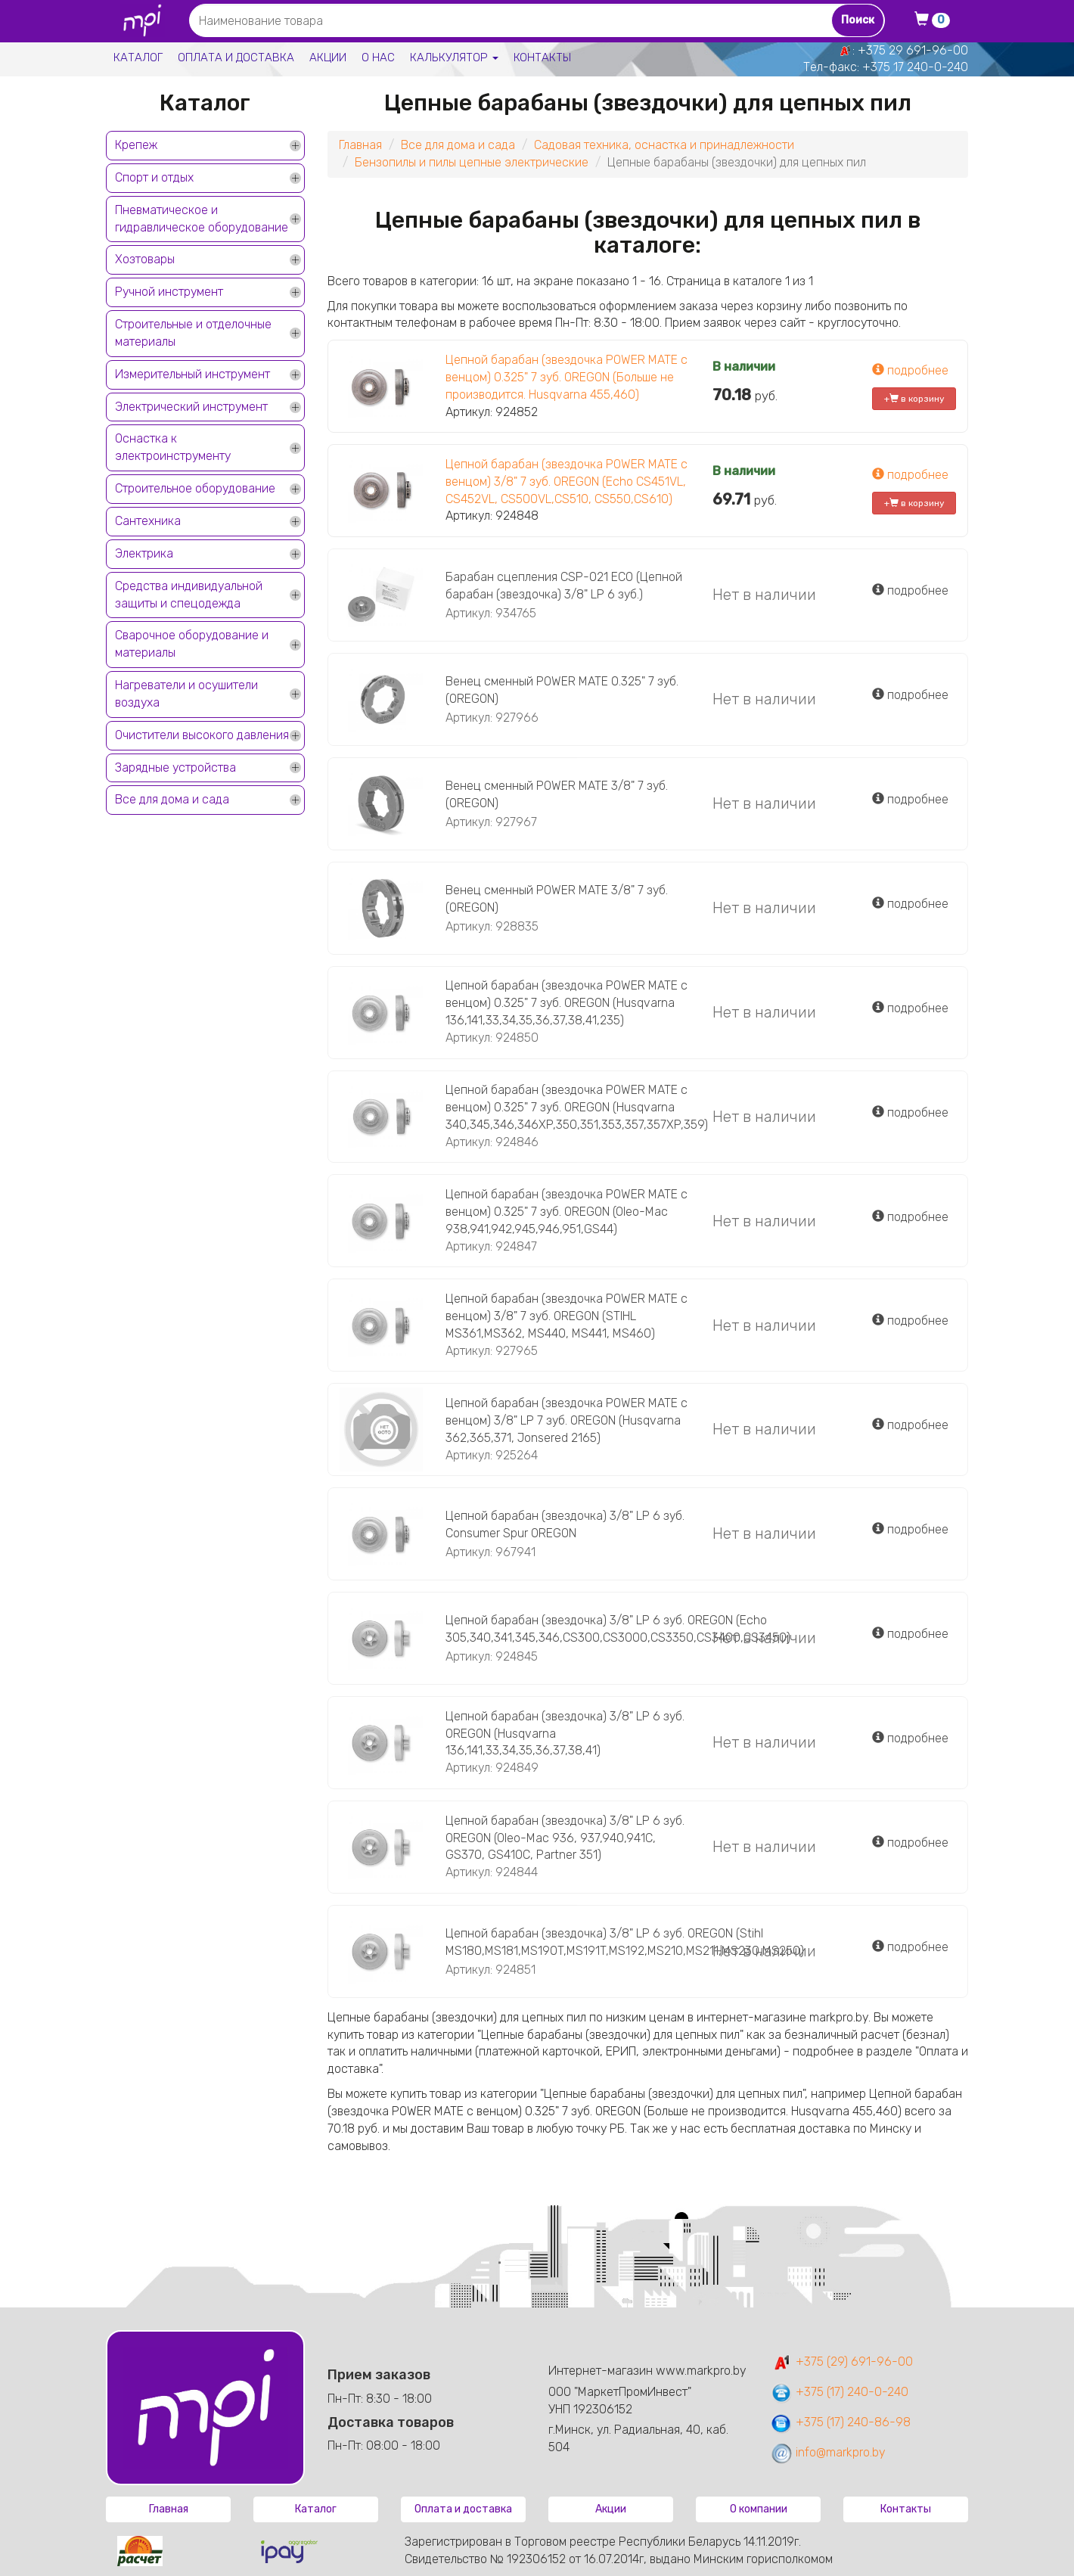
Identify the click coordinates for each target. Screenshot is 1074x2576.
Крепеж (136, 145)
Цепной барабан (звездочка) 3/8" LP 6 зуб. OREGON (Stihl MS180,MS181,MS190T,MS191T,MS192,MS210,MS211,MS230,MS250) (624, 1942)
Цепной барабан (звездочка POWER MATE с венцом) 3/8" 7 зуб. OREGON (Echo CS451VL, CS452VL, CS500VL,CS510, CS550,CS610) (566, 481)
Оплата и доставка (236, 57)
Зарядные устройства (175, 767)
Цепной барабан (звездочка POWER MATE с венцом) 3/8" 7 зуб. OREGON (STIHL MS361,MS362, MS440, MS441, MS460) (566, 1316)
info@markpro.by (828, 2452)
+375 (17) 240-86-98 (840, 2422)
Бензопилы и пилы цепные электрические (471, 162)
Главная (360, 145)
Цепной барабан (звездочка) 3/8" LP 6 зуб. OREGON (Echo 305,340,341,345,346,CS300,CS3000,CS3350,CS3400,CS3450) (617, 1629)
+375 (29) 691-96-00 (841, 2361)
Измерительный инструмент (192, 374)
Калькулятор (454, 57)
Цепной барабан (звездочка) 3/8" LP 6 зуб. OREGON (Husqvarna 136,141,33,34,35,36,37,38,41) (564, 1733)
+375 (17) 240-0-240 (839, 2392)
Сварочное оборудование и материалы (191, 644)
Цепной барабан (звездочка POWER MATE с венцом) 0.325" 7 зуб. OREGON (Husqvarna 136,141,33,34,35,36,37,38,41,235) (566, 1002)
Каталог (138, 57)
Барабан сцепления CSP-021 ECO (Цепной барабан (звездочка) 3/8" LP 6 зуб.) (563, 585)
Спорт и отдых (154, 177)
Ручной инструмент (169, 291)
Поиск (857, 20)
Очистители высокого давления (202, 735)
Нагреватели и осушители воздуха (186, 694)
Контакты (542, 57)
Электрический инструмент (191, 406)
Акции (327, 57)
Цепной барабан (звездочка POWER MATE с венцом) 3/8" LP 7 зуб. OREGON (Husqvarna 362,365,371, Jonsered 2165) (566, 1420)
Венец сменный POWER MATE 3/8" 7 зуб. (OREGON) (556, 794)
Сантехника (148, 521)
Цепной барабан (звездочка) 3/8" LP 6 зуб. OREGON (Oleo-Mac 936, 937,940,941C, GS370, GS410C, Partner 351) (564, 1838)
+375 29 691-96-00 (913, 50)
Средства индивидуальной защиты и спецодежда (188, 595)
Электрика (144, 553)
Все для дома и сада (172, 799)
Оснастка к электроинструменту (173, 447)
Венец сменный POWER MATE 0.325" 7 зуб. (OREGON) (561, 690)
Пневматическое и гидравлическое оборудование (201, 219)
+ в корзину (914, 398)
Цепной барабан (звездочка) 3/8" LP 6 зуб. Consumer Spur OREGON (564, 1524)
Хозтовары (145, 259)
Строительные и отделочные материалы (193, 333)
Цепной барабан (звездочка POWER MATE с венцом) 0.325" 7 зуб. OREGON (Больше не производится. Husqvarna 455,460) (566, 377)
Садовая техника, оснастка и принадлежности (664, 145)
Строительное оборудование (195, 488)
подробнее (910, 370)
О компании (758, 2509)
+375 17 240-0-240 (915, 67)
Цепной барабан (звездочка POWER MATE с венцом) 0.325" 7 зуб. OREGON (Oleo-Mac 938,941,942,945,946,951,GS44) (566, 1211)
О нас (378, 57)
